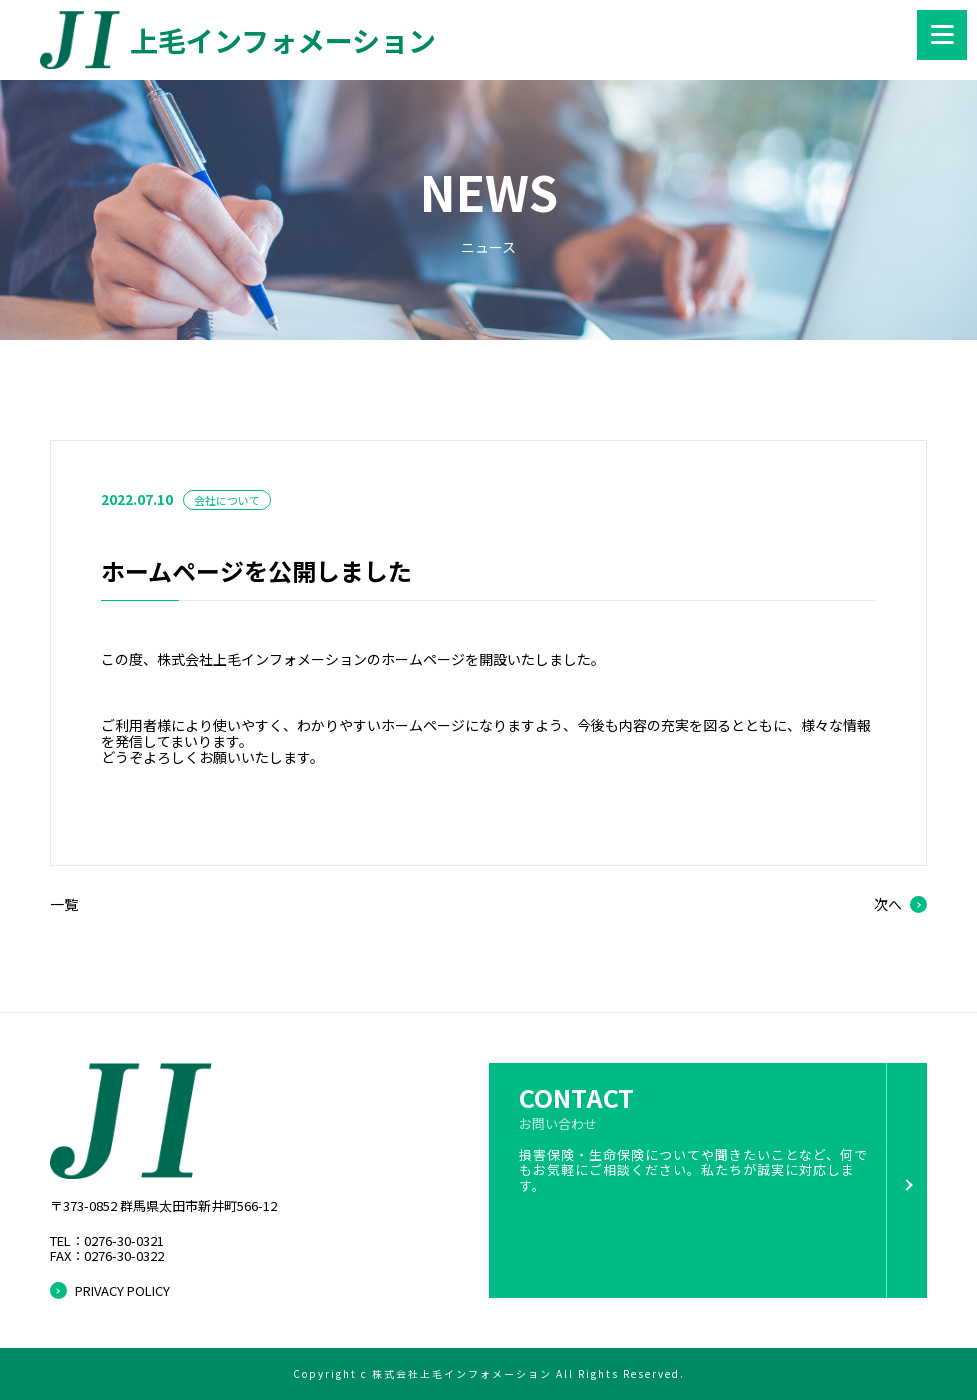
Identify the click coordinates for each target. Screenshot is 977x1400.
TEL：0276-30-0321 (107, 1241)
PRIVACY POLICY (122, 1290)
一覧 (64, 904)
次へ (888, 904)
